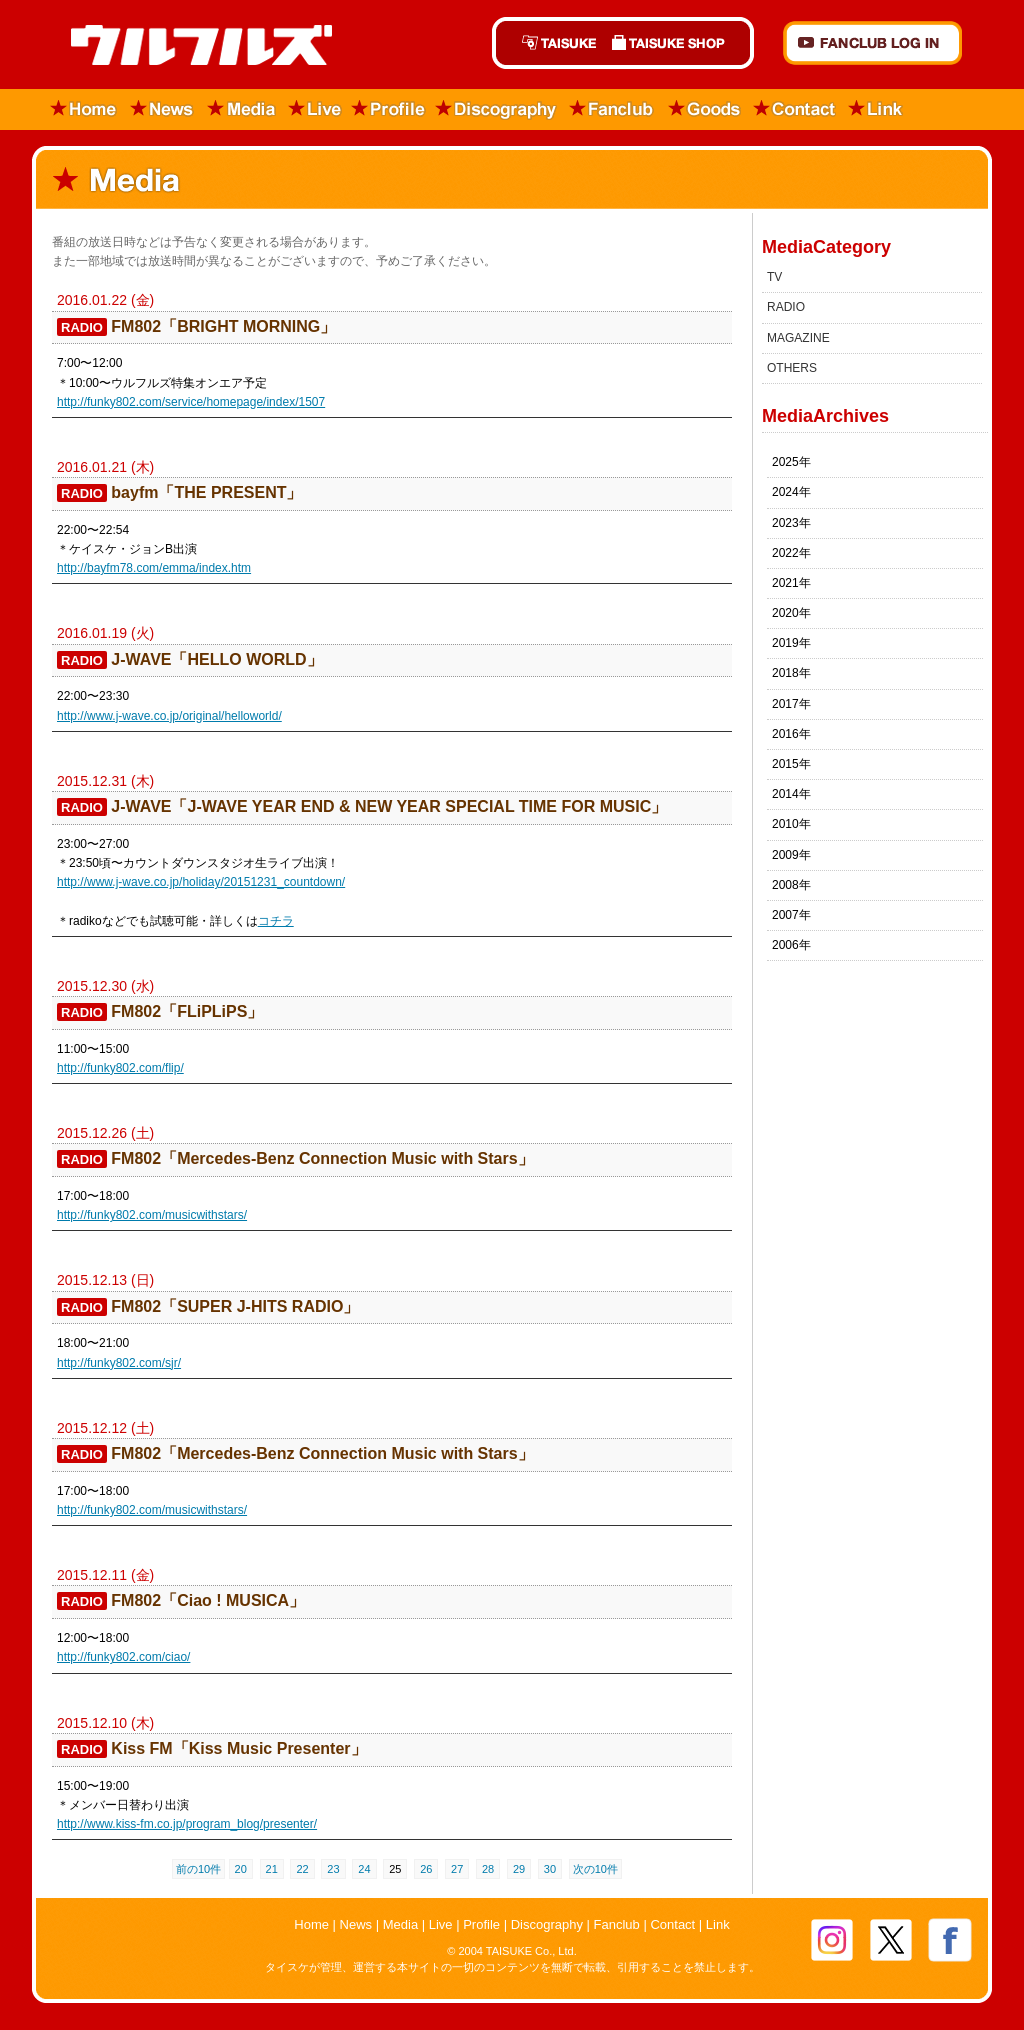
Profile (388, 109)
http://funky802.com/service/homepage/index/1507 (191, 402)
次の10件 (595, 1869)
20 (241, 1869)
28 (488, 1869)
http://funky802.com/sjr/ (119, 1363)
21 (272, 1869)
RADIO (786, 307)
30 (550, 1869)
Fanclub (612, 109)
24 (364, 1869)
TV (774, 277)
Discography (497, 109)
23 (333, 1869)
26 (426, 1869)
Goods (704, 109)
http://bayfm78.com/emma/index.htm (154, 568)
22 (302, 1869)
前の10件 (198, 1869)
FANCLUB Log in (872, 43)
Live (315, 109)
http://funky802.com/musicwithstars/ (152, 1215)
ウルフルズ (189, 46)
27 (457, 1869)
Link (876, 109)
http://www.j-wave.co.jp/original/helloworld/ (169, 716)
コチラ (276, 921)
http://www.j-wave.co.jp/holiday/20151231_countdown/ (201, 882)
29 (519, 1869)
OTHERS (792, 368)
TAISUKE (548, 43)
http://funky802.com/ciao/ (123, 1657)
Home (77, 109)
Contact (795, 109)
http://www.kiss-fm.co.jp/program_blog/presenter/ (187, 1824)
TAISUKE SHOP (679, 43)
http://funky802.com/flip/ (120, 1068)
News (162, 109)
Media (242, 109)
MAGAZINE (798, 338)
